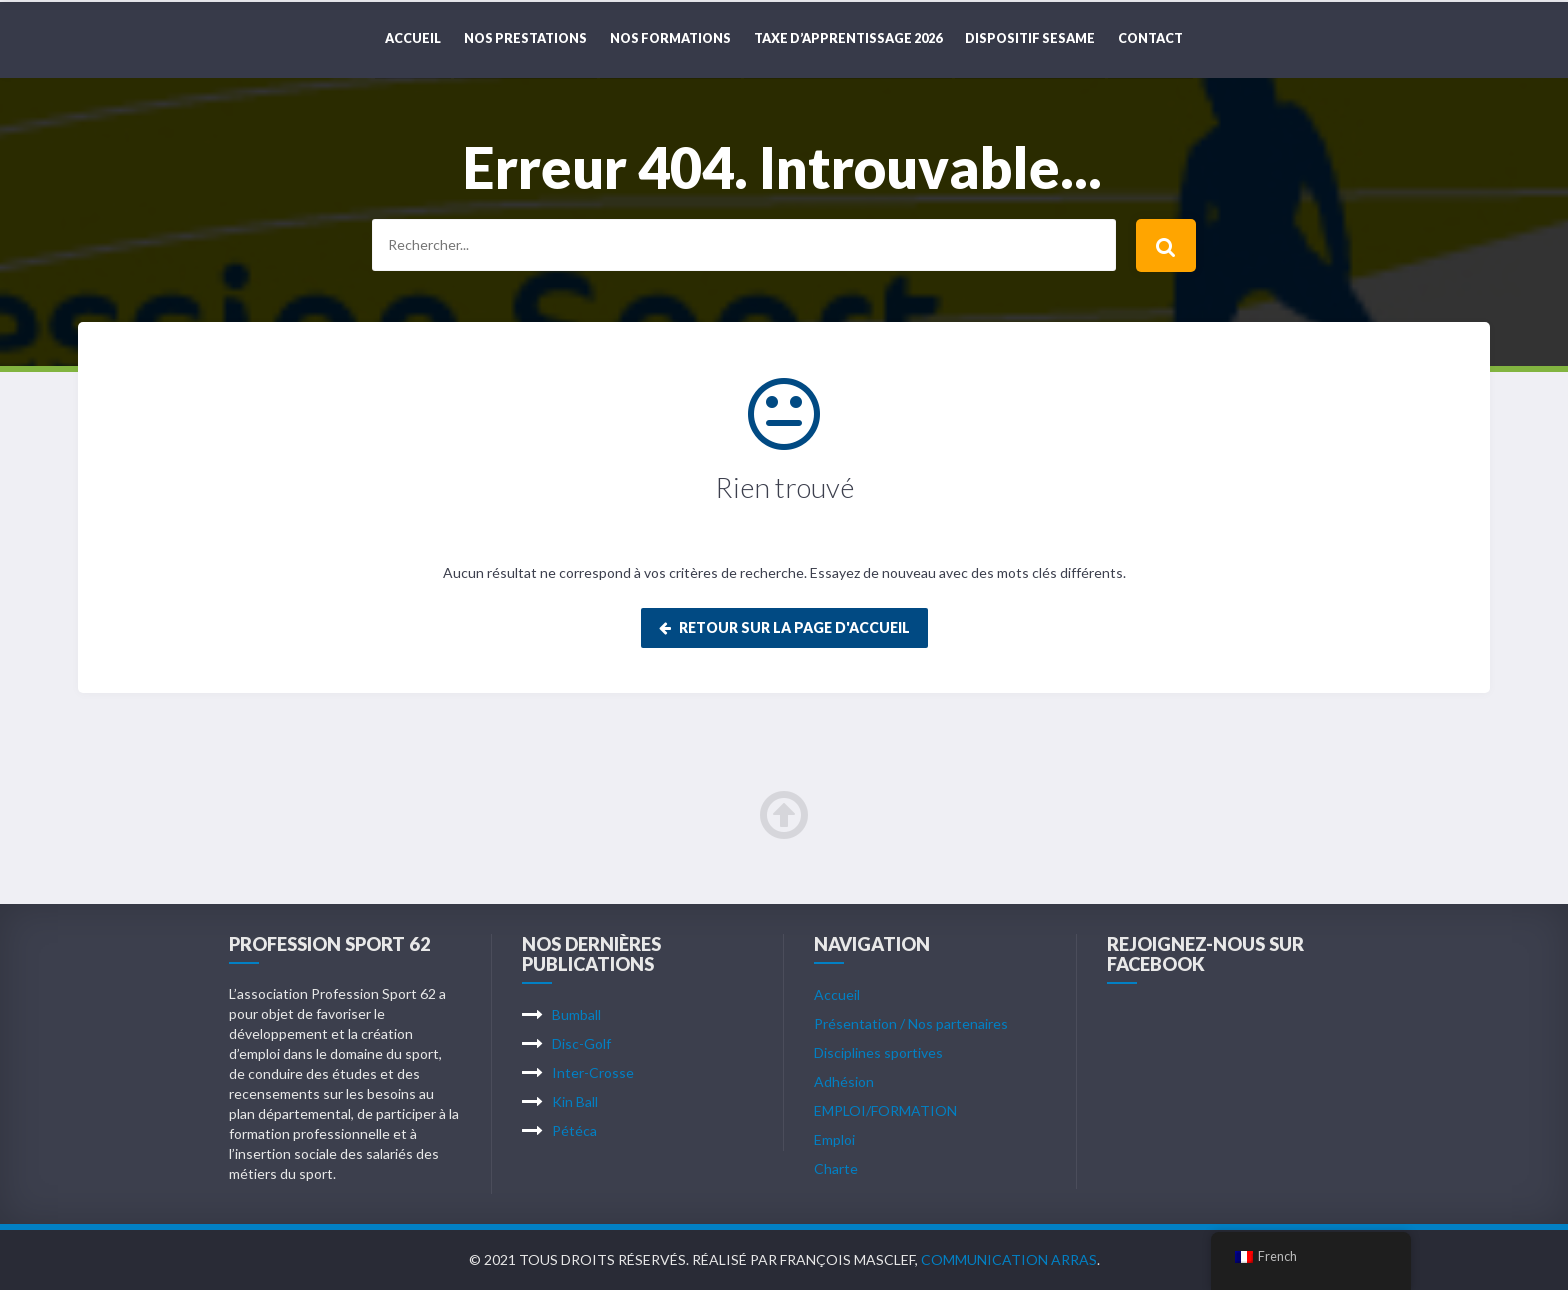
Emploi (834, 1139)
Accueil (413, 38)
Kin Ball (575, 1101)
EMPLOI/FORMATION (885, 1110)
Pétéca (574, 1130)
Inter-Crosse (593, 1072)
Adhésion (844, 1081)
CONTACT (1150, 38)
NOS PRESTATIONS (525, 38)
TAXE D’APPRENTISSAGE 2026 (848, 38)
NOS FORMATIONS (670, 38)
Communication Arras (1009, 1259)
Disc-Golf (581, 1043)
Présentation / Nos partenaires (911, 1023)
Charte (836, 1168)
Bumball (576, 1014)
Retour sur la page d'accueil (784, 627)
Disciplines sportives (878, 1052)
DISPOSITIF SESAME (1030, 38)
